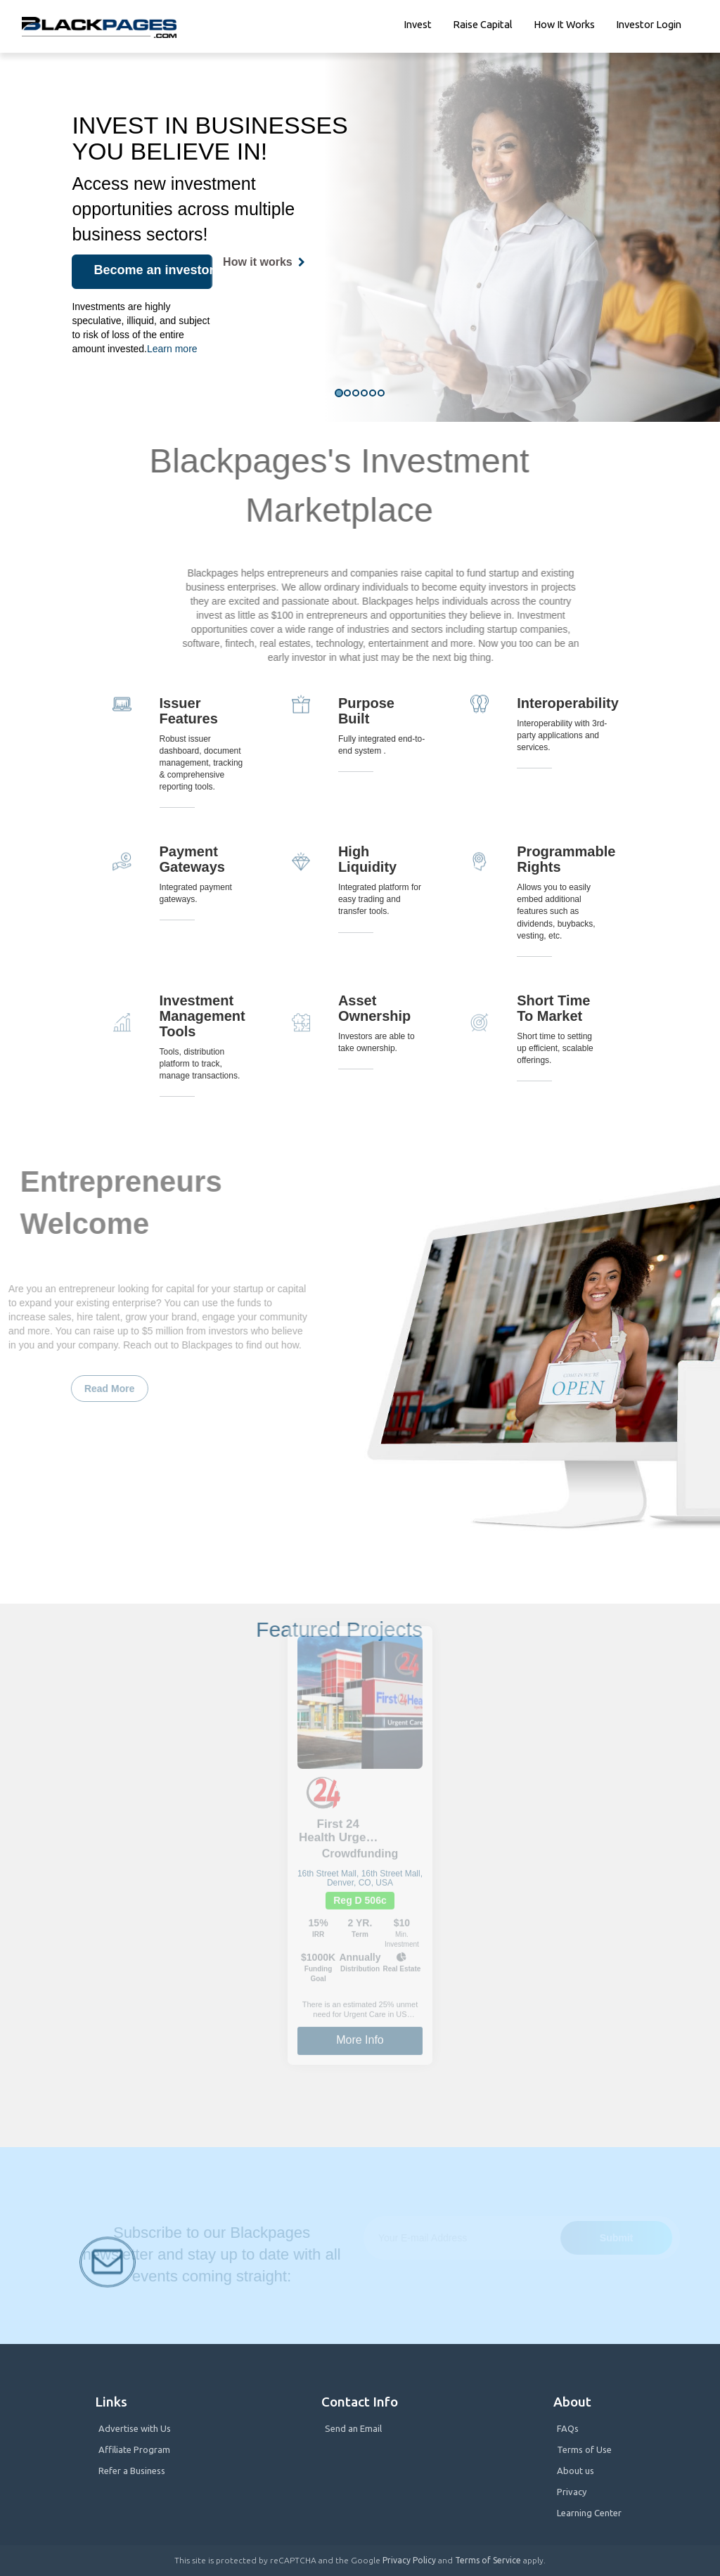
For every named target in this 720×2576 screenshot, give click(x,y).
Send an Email (353, 2428)
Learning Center (589, 2513)
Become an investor (153, 270)
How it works (564, 24)
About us (575, 2470)
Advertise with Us (134, 2428)
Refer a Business (131, 2470)
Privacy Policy (409, 2560)
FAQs (568, 2428)
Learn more (172, 348)
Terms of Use (584, 2449)
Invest (418, 24)
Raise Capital (483, 24)
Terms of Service (488, 2560)
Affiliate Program (134, 2449)
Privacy (571, 2492)
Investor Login (648, 24)
